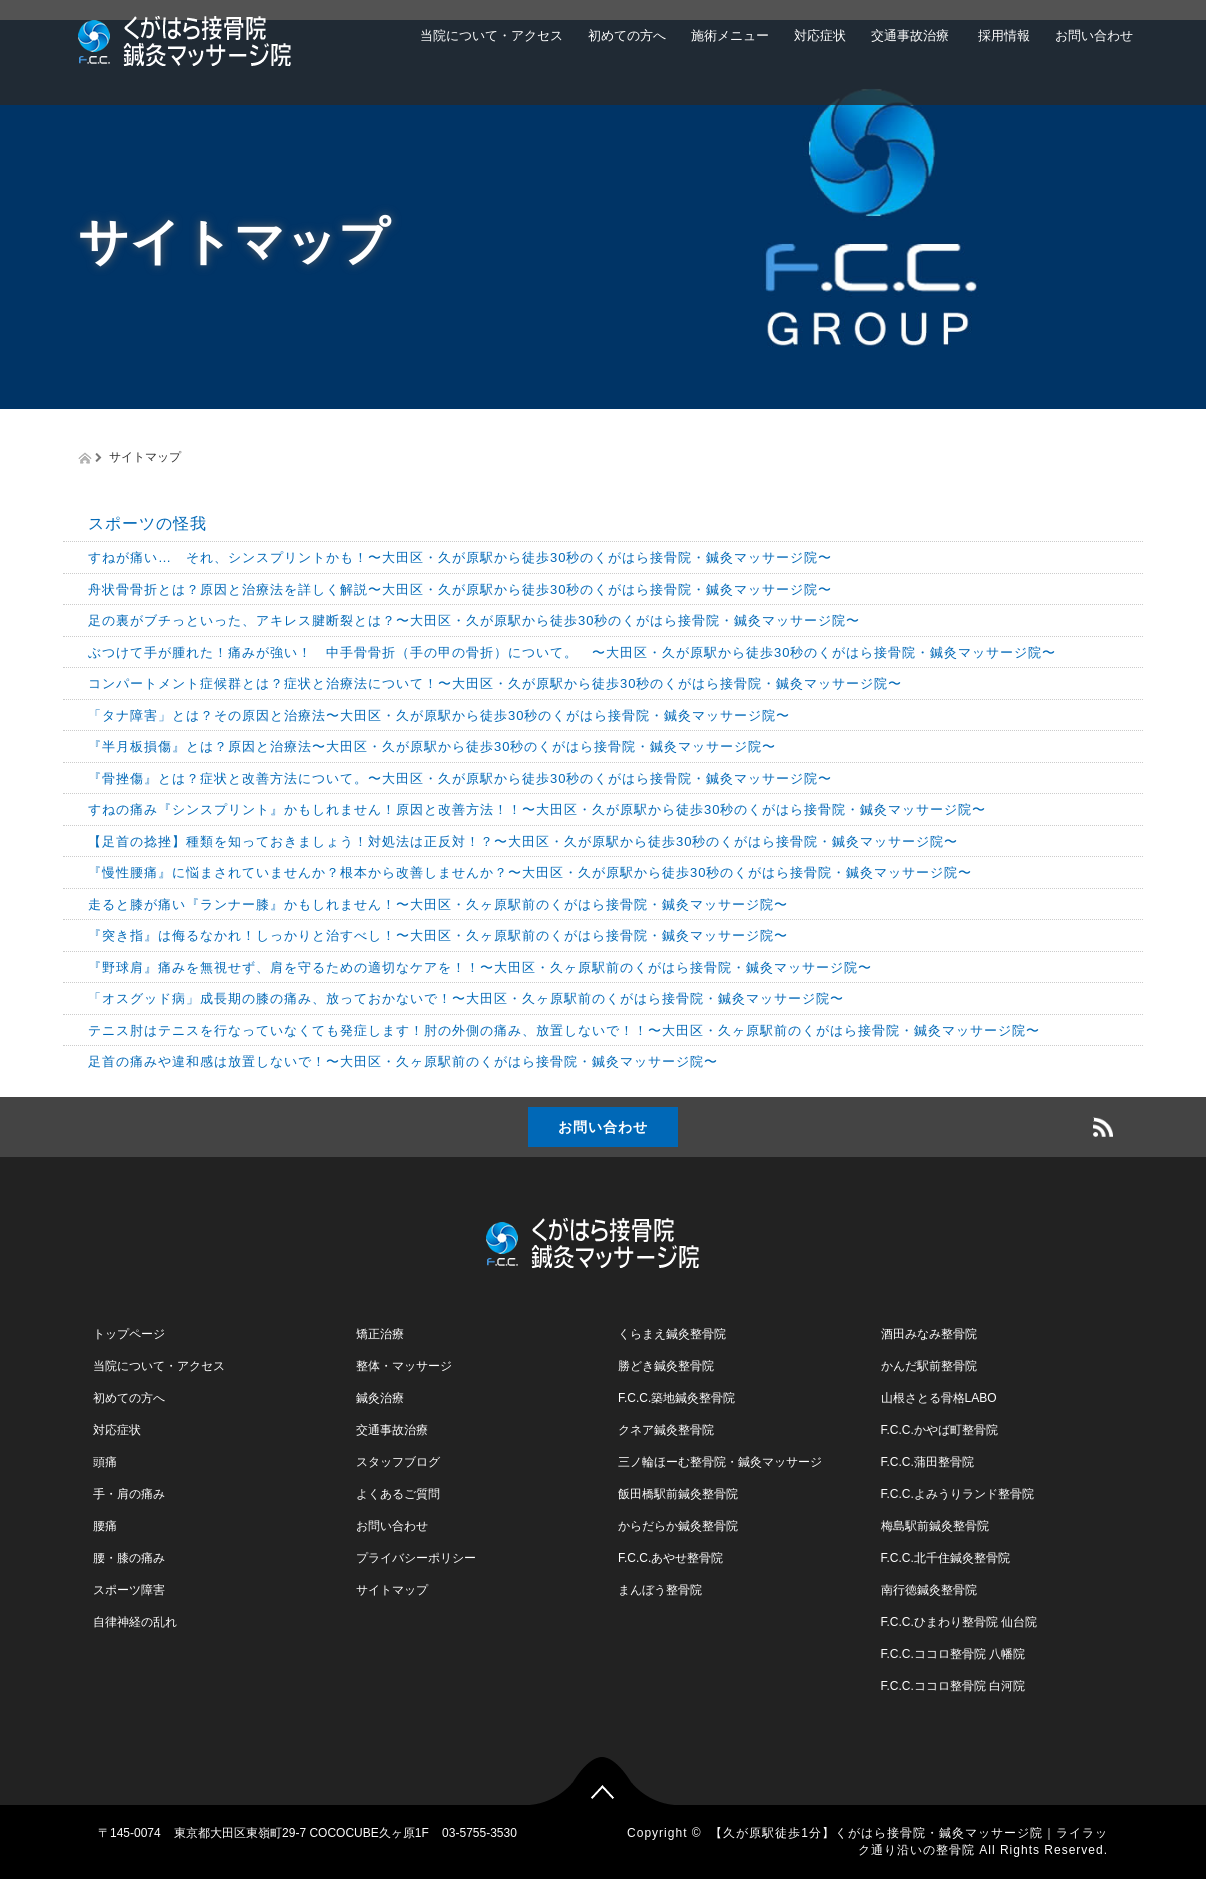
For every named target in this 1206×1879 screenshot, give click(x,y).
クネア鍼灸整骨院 (666, 1430)
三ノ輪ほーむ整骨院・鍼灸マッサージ (720, 1462)
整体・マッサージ (404, 1366)
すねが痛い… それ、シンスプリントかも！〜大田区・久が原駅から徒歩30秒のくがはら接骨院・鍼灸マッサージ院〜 (460, 557)
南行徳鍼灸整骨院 (929, 1590)
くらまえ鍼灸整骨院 (672, 1334)
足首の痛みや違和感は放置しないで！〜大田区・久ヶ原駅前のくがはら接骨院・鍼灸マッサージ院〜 (403, 1061)
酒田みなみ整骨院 (929, 1334)
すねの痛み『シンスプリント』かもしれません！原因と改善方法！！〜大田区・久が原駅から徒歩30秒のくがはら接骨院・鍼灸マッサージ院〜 (537, 809)
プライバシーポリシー (416, 1558)
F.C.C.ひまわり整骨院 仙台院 (959, 1622)
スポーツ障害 (129, 1590)
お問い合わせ (1094, 35)
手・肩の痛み (129, 1494)
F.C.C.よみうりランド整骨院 (957, 1494)
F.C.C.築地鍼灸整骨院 (676, 1398)
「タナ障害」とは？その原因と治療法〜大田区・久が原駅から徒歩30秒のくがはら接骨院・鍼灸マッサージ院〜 (439, 715)
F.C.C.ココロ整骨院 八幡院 (953, 1654)
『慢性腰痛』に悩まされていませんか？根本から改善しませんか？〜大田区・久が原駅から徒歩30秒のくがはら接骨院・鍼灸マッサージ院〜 (530, 872)
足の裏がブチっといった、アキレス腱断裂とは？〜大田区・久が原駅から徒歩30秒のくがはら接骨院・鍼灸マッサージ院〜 (474, 620)
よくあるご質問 (398, 1494)
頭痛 (105, 1462)
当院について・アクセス (491, 35)
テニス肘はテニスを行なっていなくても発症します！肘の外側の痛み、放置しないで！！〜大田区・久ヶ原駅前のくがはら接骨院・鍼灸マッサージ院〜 (564, 1030)
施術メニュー (730, 35)
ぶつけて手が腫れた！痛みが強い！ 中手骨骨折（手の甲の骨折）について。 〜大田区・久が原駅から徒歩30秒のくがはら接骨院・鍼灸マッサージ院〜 (572, 652)
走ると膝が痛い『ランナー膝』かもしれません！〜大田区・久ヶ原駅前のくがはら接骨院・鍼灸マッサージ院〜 (438, 904)
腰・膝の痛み (129, 1558)
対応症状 (820, 35)
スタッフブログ (398, 1462)
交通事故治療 (910, 35)
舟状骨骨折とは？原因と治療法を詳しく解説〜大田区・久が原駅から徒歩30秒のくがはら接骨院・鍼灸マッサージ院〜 (460, 589)
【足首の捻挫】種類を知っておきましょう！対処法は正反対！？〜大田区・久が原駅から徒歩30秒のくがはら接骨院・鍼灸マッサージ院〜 (523, 841)
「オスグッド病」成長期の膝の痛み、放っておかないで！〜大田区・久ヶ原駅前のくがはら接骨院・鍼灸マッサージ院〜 (466, 998)
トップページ (129, 1334)
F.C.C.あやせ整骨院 (670, 1558)
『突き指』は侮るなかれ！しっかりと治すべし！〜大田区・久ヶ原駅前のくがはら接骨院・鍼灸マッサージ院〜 (438, 935)
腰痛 (105, 1526)
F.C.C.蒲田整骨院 (927, 1462)
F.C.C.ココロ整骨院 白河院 (953, 1686)
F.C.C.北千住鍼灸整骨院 (945, 1558)
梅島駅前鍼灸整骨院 (935, 1526)
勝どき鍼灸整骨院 (666, 1366)
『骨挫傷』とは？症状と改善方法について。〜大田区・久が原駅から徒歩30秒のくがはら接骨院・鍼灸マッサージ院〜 (460, 778)
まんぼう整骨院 (660, 1590)
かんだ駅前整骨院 (929, 1366)
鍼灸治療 (380, 1398)
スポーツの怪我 (147, 523)
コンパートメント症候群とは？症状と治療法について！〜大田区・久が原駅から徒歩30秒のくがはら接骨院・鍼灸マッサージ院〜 (495, 683)
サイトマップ (392, 1590)
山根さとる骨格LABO (939, 1398)
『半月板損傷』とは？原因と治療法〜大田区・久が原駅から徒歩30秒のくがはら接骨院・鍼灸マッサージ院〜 (432, 746)
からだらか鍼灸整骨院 (678, 1526)
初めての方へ (627, 35)
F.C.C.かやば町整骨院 (939, 1430)
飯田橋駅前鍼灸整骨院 (678, 1494)
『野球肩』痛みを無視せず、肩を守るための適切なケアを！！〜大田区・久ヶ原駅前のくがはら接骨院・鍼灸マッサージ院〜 (480, 967)
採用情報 (1002, 35)
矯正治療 (380, 1334)
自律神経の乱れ (135, 1622)
